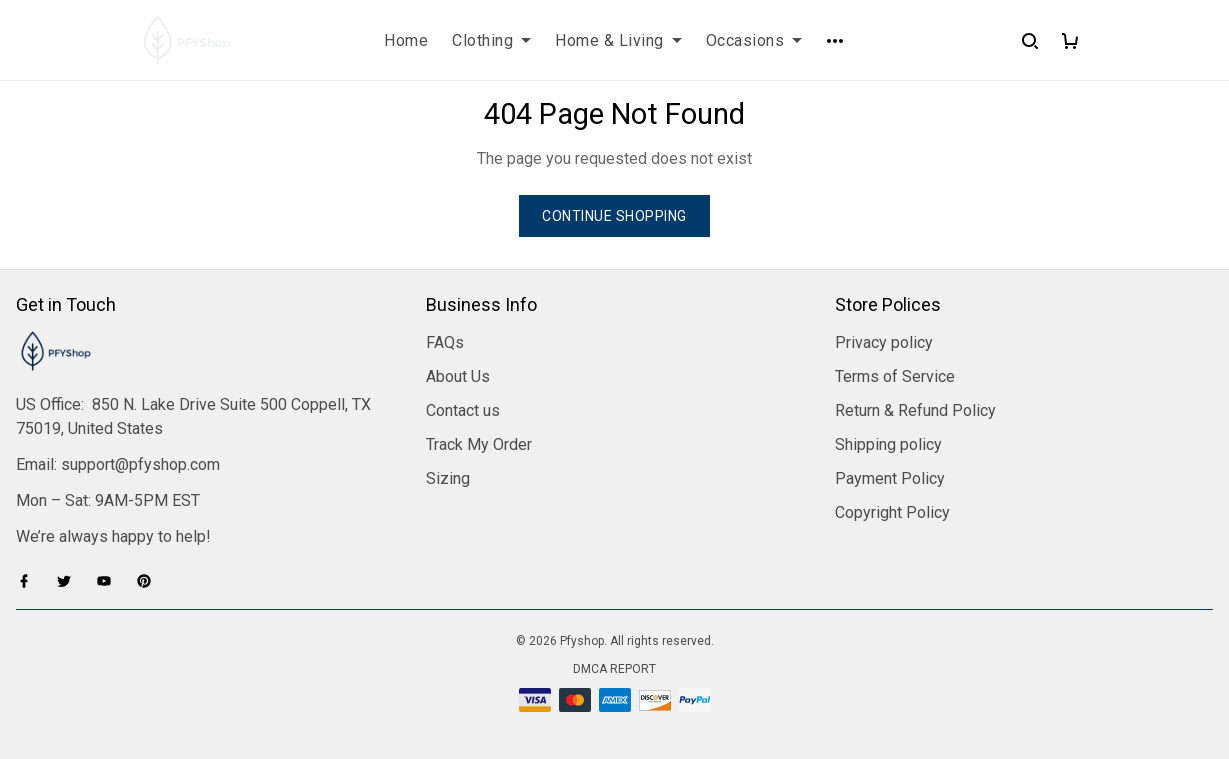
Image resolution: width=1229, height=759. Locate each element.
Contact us (463, 410)
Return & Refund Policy (915, 410)
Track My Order (479, 444)
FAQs (445, 342)
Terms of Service (895, 376)
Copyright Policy (892, 512)
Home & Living (618, 40)
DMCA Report (614, 669)
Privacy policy (884, 342)
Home (406, 40)
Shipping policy (888, 444)
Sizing (448, 478)
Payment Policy (890, 478)
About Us (458, 376)
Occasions (754, 40)
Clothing (491, 40)
